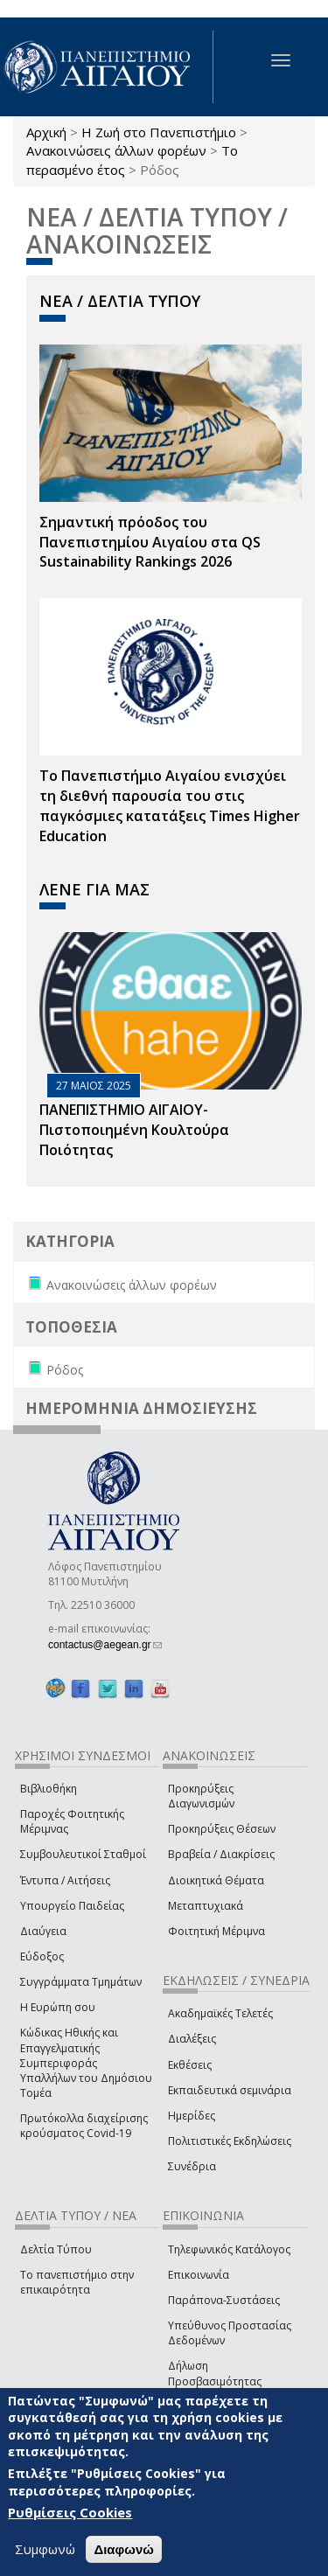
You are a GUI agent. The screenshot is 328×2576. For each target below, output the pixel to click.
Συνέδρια (192, 2166)
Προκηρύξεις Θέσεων (222, 1828)
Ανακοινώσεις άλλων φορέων (116, 150)
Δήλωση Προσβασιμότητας (215, 2373)
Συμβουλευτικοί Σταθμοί (83, 1854)
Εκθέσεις (190, 2064)
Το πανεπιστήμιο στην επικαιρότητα (77, 2282)
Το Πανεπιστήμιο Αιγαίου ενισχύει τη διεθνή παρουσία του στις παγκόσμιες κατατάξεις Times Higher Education (169, 806)
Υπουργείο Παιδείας (72, 1905)
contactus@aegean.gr (105, 1645)
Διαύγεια (43, 1931)
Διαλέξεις (192, 2038)
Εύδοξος (42, 1956)
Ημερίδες (191, 2115)
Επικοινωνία (198, 2274)
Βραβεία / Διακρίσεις (221, 1854)
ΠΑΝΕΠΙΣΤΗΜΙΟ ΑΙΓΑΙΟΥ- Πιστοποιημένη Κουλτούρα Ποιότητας (134, 1129)
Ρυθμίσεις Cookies (70, 2513)
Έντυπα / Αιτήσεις (65, 1880)
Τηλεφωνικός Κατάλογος (229, 2249)
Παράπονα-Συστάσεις (224, 2300)
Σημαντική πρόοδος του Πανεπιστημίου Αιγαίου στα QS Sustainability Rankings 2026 (150, 542)
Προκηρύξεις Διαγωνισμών (201, 1796)
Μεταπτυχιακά (205, 1905)
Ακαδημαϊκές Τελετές (220, 2013)
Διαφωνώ (124, 2550)
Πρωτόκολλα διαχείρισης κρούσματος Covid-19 (84, 2126)
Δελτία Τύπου (56, 2249)
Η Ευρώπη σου (57, 2007)
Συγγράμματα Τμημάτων (81, 1981)
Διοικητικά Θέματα (216, 1880)
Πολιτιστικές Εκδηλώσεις (229, 2141)
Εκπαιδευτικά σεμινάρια (229, 2090)
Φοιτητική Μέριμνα (216, 1931)
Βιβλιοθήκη (48, 1788)
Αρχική (46, 132)
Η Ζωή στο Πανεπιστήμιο (158, 132)
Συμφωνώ (45, 2550)
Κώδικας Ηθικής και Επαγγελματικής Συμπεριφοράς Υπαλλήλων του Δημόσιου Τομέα (86, 2062)
